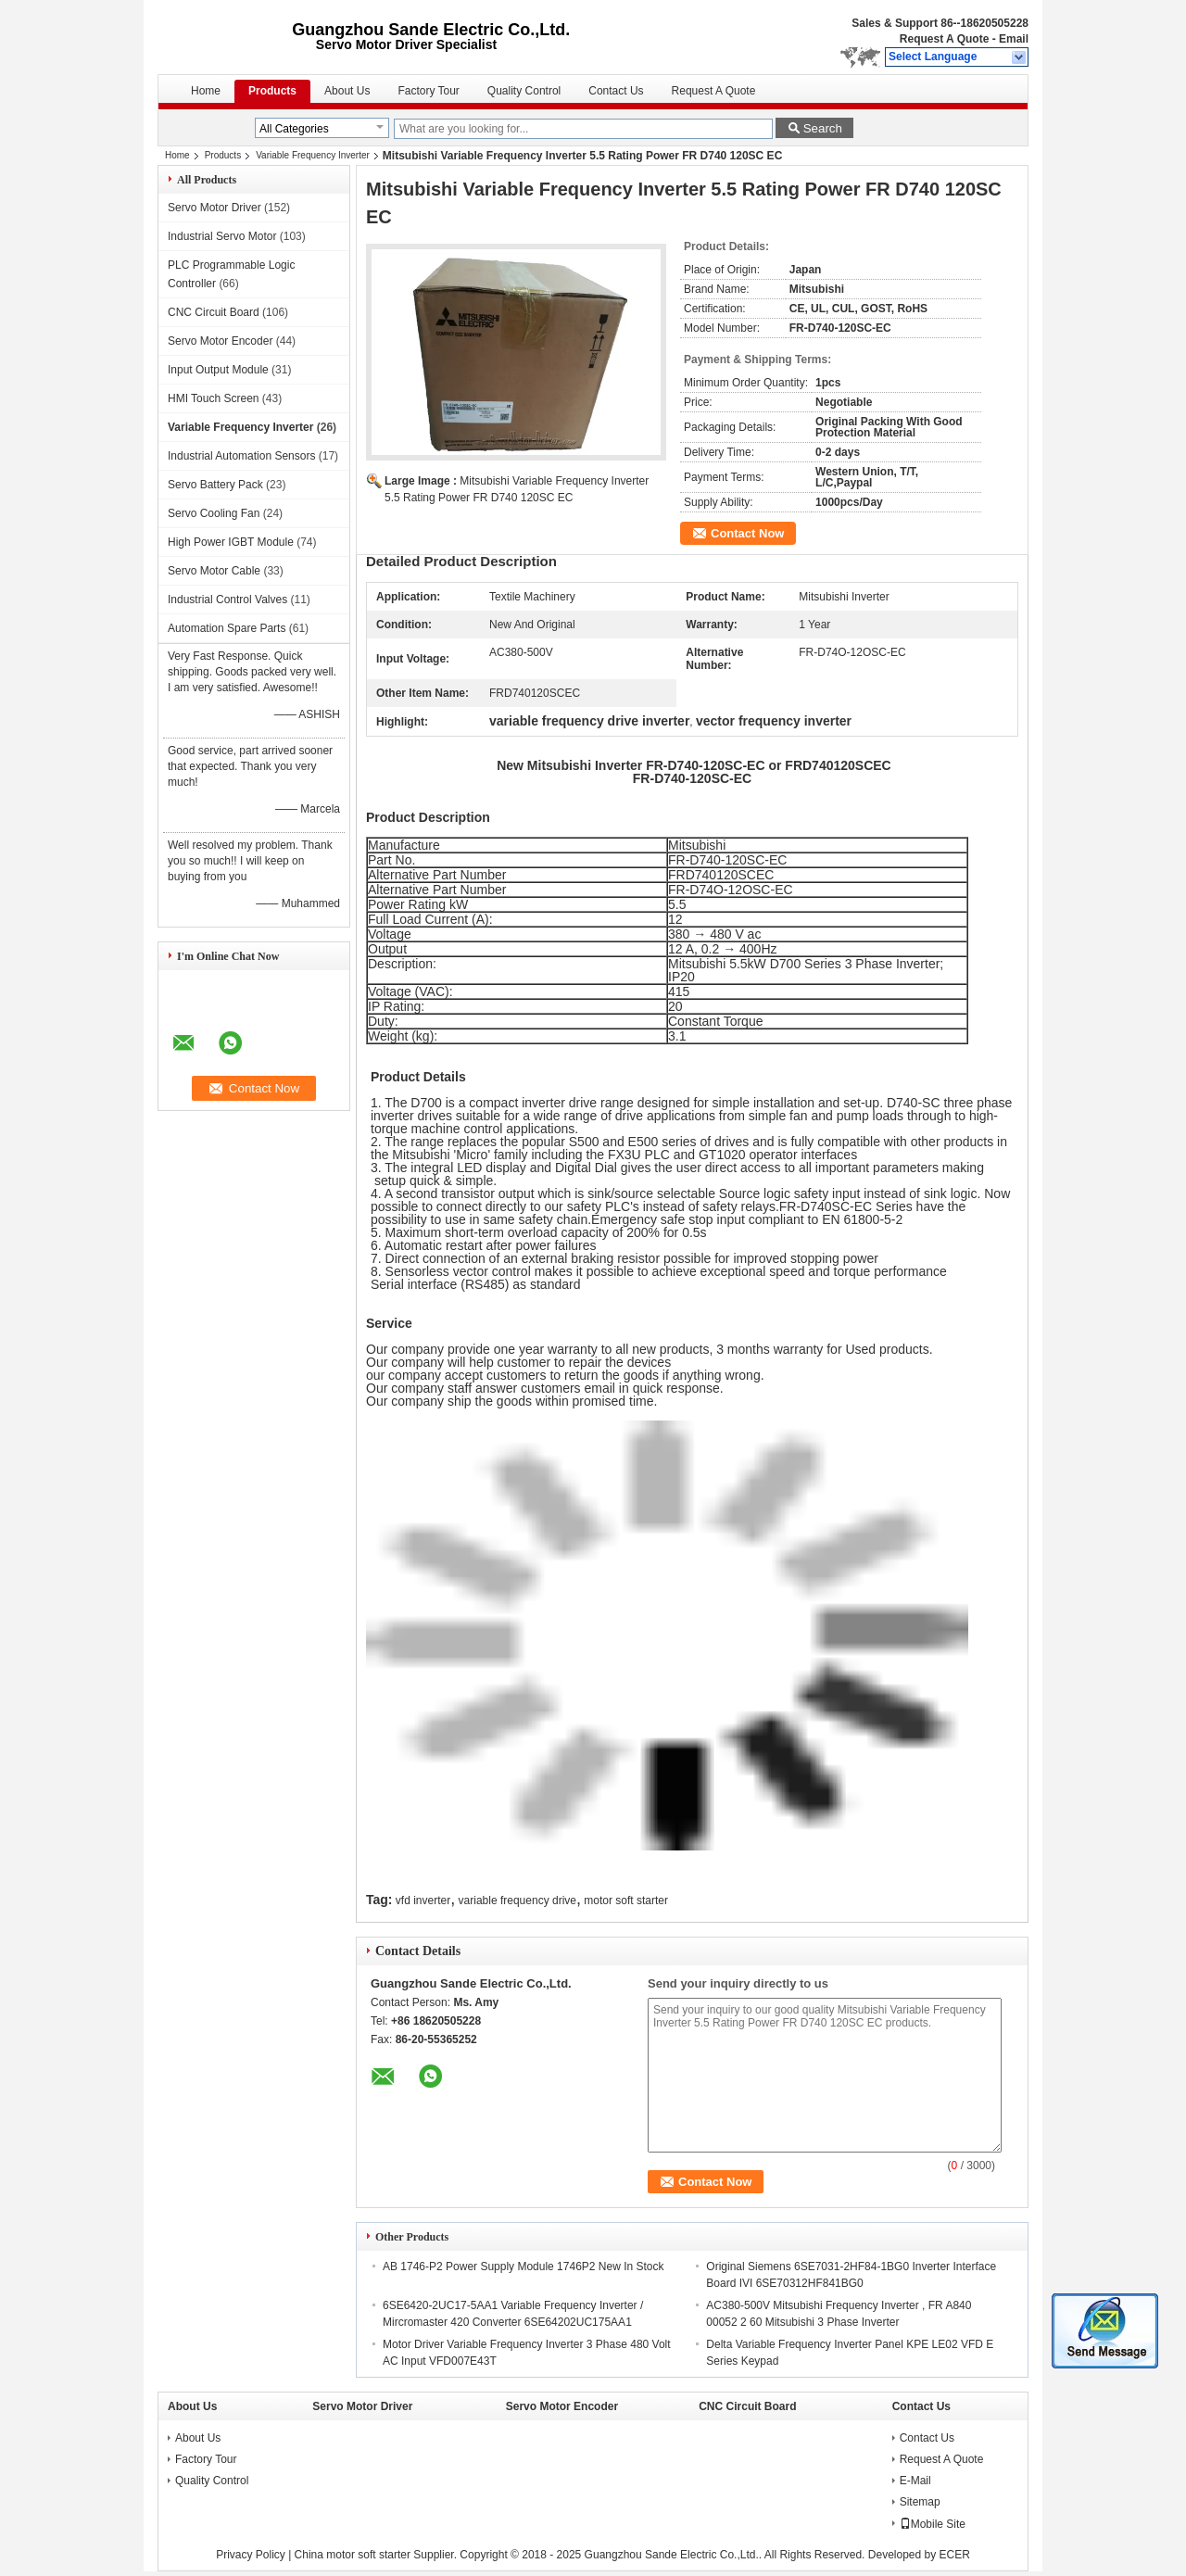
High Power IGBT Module (231, 542)
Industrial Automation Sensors (241, 455)
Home (206, 90)
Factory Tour (428, 90)
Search (822, 128)
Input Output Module (218, 369)
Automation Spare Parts (226, 628)
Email (1013, 38)
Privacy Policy (250, 2554)
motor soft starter (626, 1900)
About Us (347, 90)
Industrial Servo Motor (222, 236)
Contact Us (615, 90)
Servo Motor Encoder (220, 341)
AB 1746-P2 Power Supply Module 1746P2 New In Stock (523, 2266)
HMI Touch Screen (213, 398)
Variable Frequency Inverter (313, 155)
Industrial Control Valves (227, 599)
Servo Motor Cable (214, 570)
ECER (955, 2554)
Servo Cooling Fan (213, 513)
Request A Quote (944, 38)
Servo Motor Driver (214, 207)
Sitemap (920, 2501)
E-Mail (915, 2480)
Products (272, 90)
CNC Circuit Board (213, 312)
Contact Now (747, 533)
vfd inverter (423, 1900)
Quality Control (524, 90)
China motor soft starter (352, 2554)
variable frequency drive (517, 1900)
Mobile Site (932, 2524)
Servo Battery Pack (215, 484)
